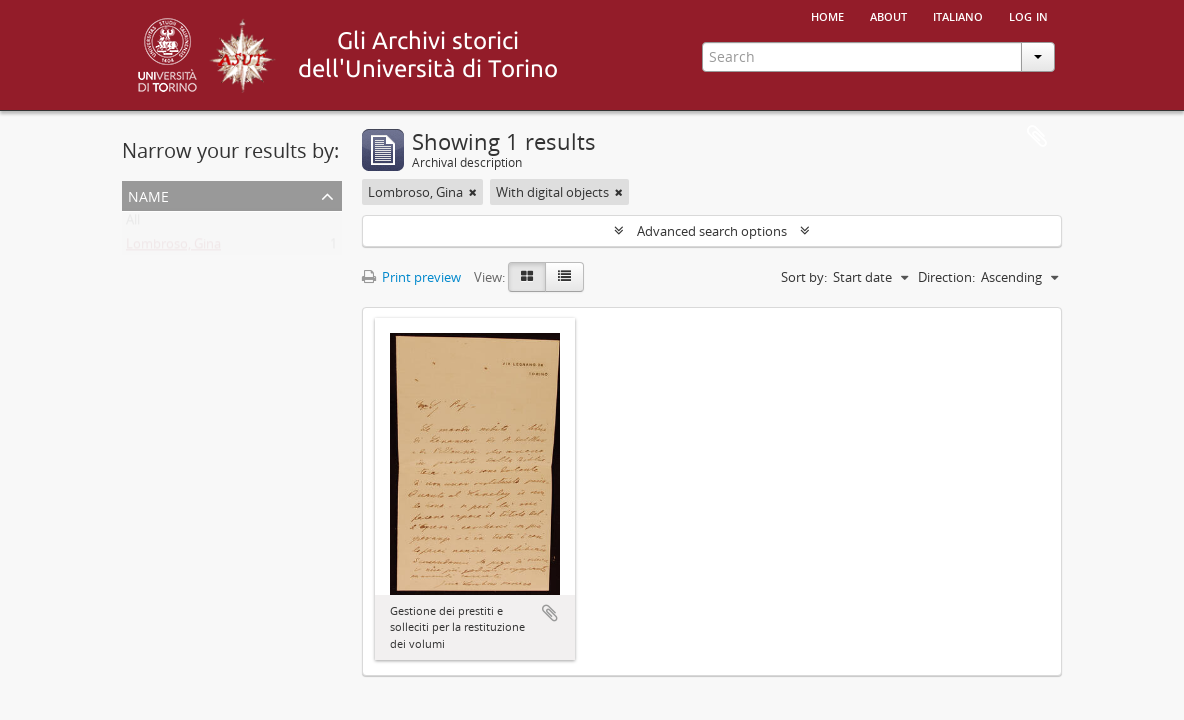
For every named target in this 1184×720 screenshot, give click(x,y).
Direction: (946, 277)
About (888, 15)
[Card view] (527, 277)
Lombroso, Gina (173, 248)
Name (148, 194)
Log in (1028, 15)
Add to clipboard (550, 613)
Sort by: (804, 277)
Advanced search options (712, 231)
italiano (958, 15)
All (133, 224)
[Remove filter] (473, 192)
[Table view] (564, 277)
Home (827, 15)
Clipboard (1037, 137)
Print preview (411, 277)
